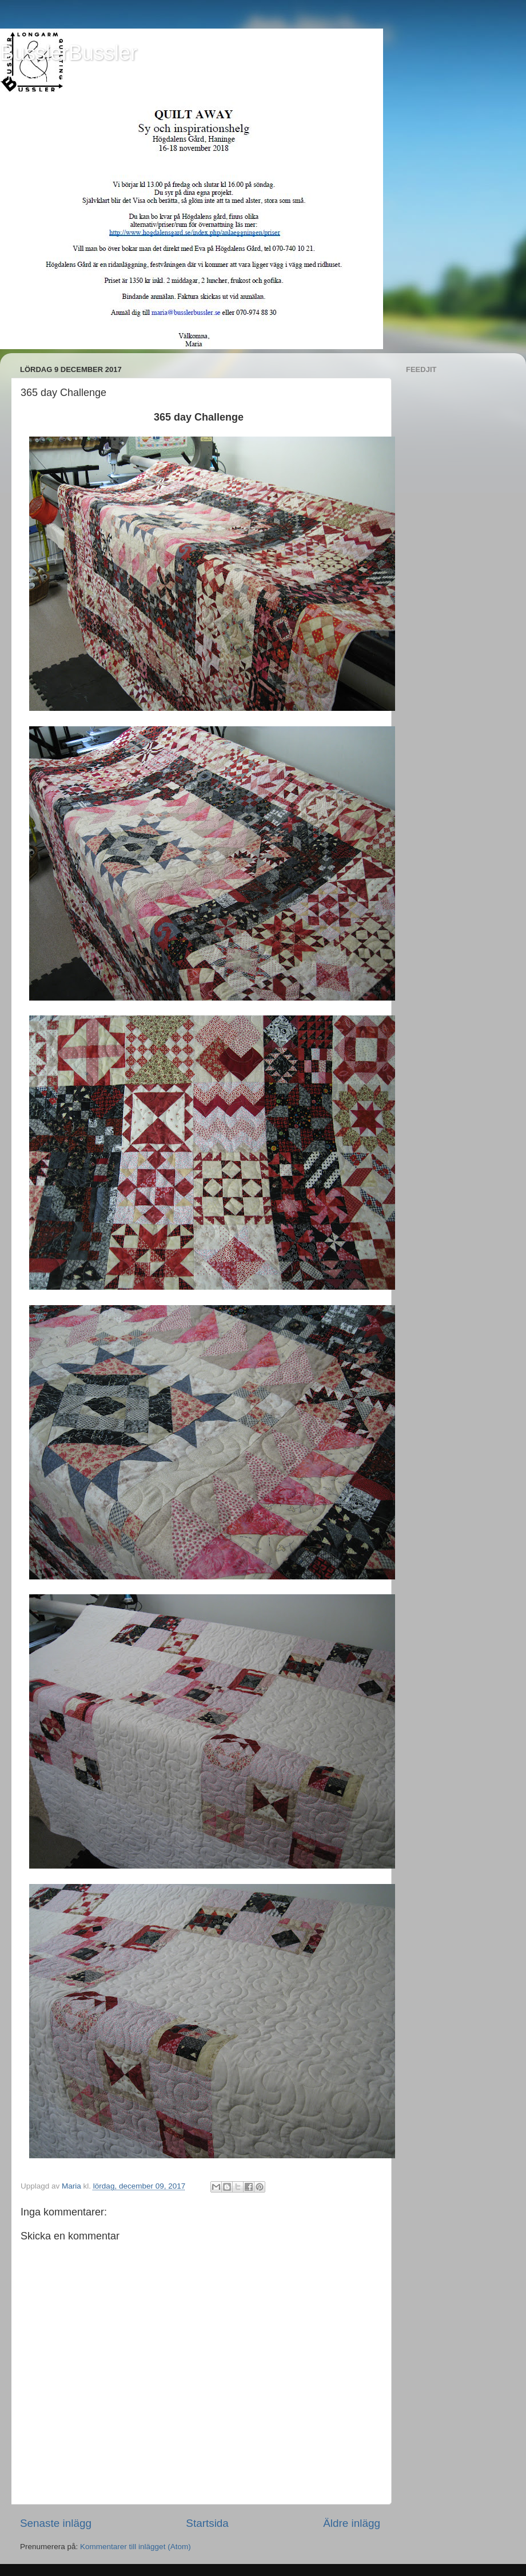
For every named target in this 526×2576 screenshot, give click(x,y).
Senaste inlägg (55, 2523)
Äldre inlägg (351, 2523)
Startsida (207, 2523)
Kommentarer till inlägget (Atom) (135, 2546)
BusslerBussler (68, 53)
